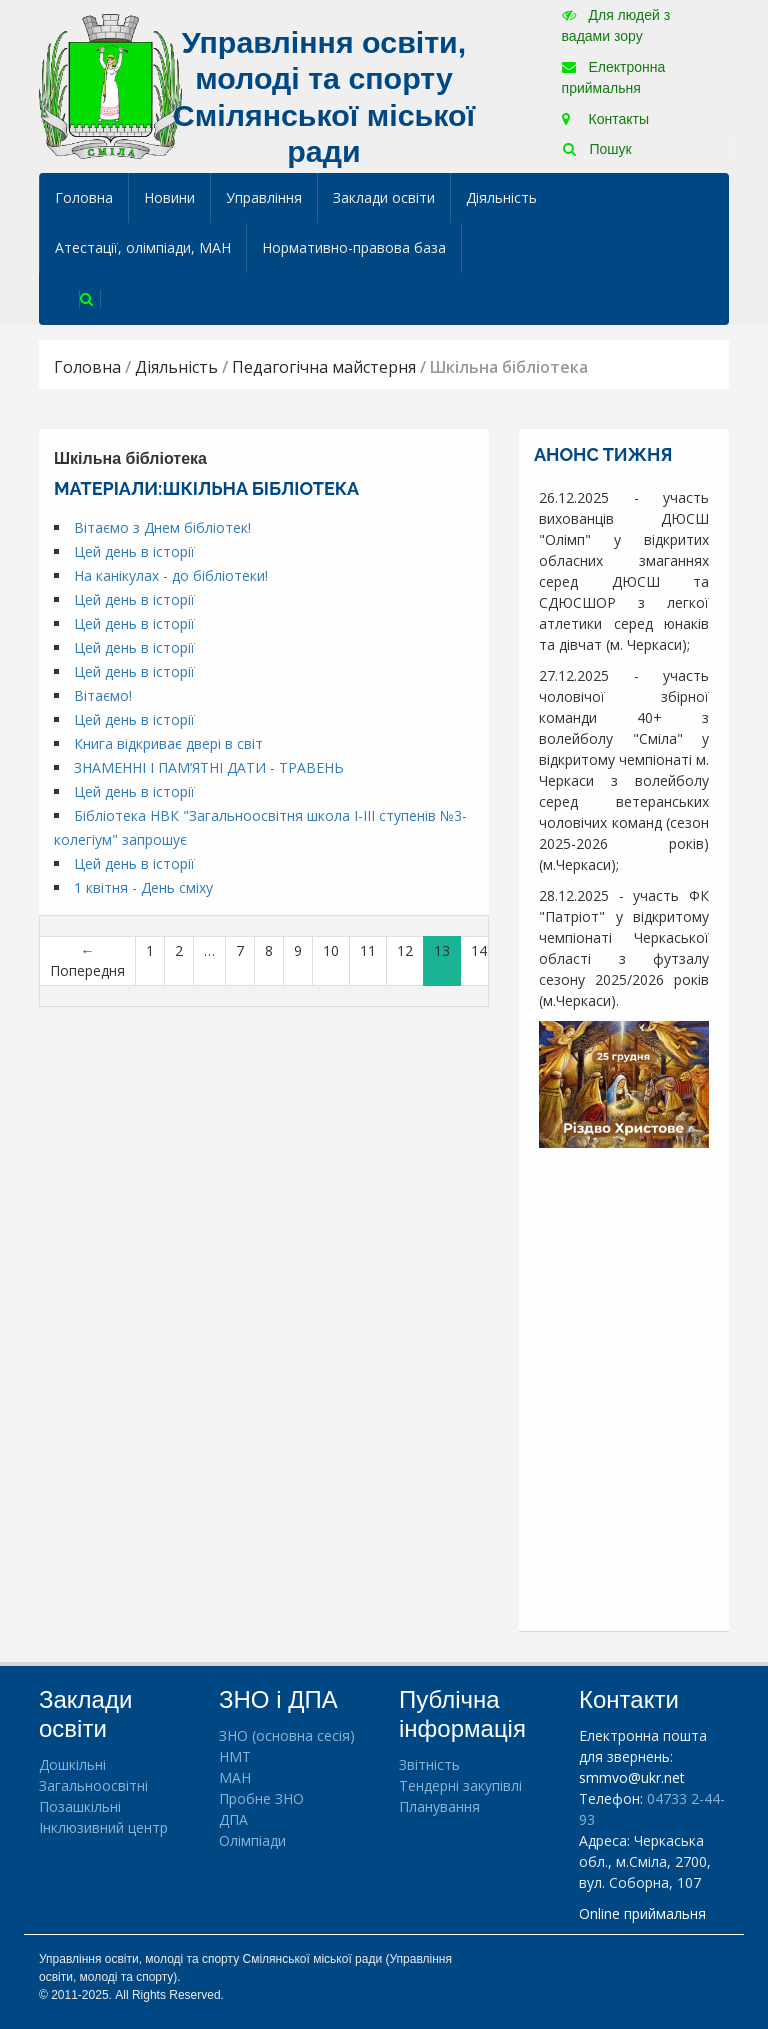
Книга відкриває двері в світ (168, 743)
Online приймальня (642, 1913)
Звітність (429, 1764)
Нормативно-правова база (354, 247)
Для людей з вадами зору (616, 25)
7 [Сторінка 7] (240, 950)
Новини (169, 197)
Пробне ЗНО (261, 1798)
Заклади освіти (384, 197)
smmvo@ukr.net (632, 1777)
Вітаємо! (103, 695)
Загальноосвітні (93, 1785)
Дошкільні (72, 1764)
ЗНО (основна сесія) (287, 1735)
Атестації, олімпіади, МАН (143, 247)
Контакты (605, 119)
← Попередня (87, 960)
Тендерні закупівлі (460, 1785)
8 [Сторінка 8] (269, 950)
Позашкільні (80, 1806)
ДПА (233, 1819)
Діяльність (501, 197)
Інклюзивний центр (103, 1827)
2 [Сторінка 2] (179, 950)
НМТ (235, 1756)
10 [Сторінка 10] (331, 950)
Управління (264, 197)
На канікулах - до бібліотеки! (171, 575)
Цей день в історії (134, 551)
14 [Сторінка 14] (479, 950)
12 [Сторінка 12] (405, 950)
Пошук (597, 149)
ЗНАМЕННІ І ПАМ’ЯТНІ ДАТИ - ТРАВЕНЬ (209, 767)
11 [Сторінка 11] (368, 950)
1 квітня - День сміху (143, 887)
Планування (439, 1806)
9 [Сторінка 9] (298, 950)
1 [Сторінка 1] (150, 950)
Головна (84, 197)
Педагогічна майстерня (324, 367)
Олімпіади (252, 1840)
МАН (235, 1777)
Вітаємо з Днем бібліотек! (162, 527)
